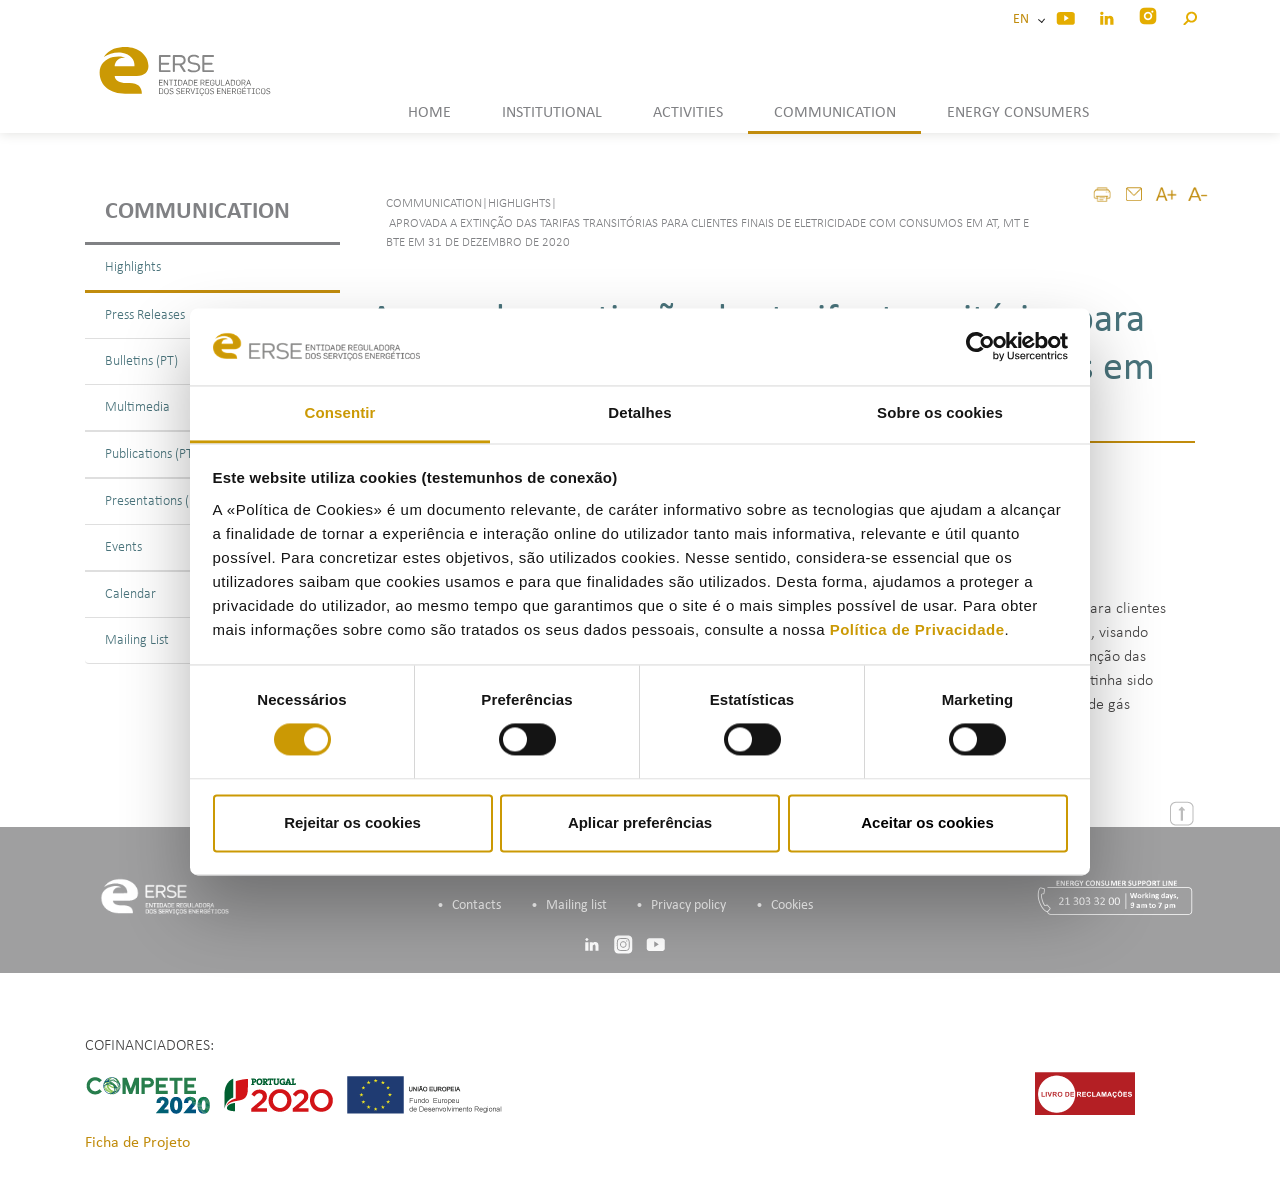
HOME (429, 113)
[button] (1189, 15)
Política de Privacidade (917, 629)
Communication (197, 212)
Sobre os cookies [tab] (940, 412)
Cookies (792, 905)
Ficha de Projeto (137, 1143)
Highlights (133, 267)
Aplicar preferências (640, 822)
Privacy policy (688, 905)
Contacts (476, 905)
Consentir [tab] (340, 412)
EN (1024, 19)
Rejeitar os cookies (352, 822)
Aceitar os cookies (927, 822)
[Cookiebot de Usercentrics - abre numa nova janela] (980, 347)
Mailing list (576, 905)
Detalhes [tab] (639, 412)
